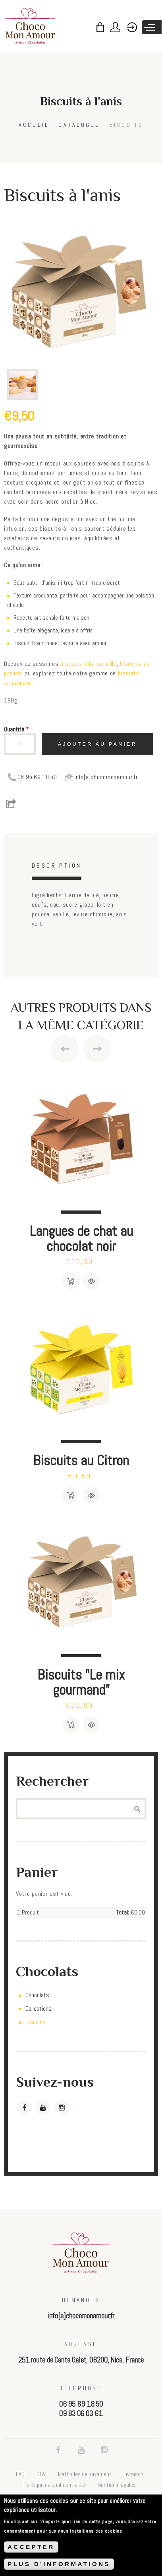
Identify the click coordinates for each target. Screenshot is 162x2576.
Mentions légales (116, 2485)
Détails (91, 1281)
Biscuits (127, 124)
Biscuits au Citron (81, 1460)
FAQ (20, 2474)
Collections (38, 2008)
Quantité (16, 729)
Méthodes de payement (85, 2474)
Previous (65, 1049)
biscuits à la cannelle (88, 664)
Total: (122, 1912)
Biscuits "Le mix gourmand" (81, 1682)
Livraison (133, 2474)
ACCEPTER (31, 2546)
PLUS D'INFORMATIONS (59, 2563)
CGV (41, 2474)
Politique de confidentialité (54, 2485)
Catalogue (79, 124)
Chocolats (37, 1995)
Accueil (34, 124)
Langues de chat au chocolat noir (81, 1238)
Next (97, 1049)
